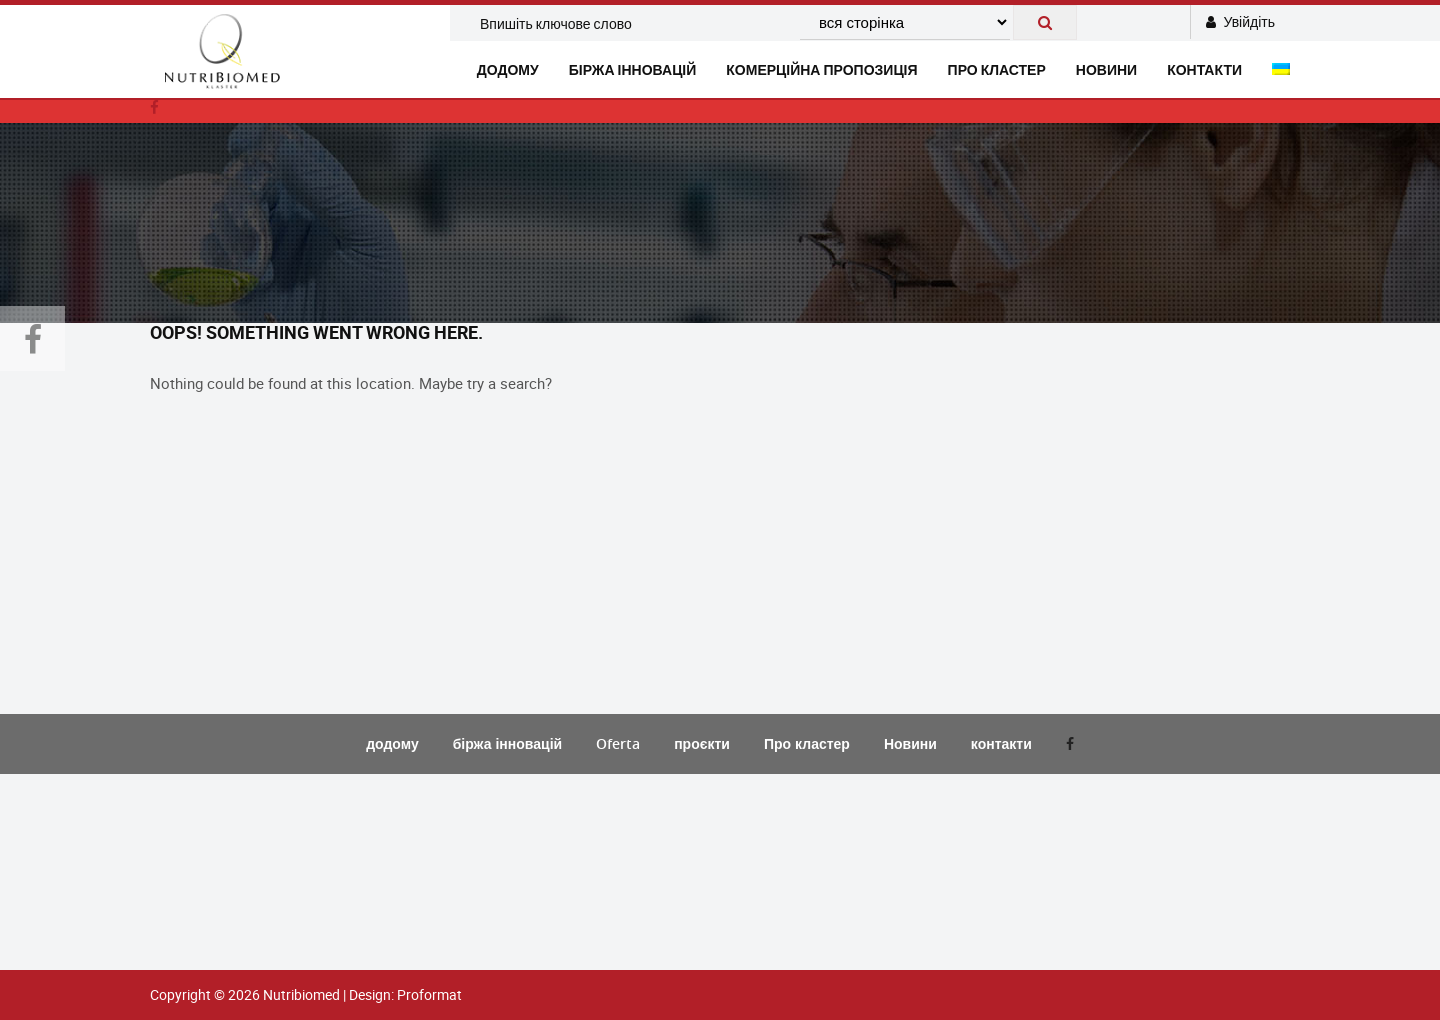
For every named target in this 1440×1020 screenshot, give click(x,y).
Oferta (618, 743)
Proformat (429, 994)
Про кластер (997, 69)
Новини (910, 743)
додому (508, 69)
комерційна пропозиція (821, 69)
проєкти (702, 743)
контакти (1204, 69)
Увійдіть (1240, 21)
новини (1106, 69)
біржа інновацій (633, 69)
